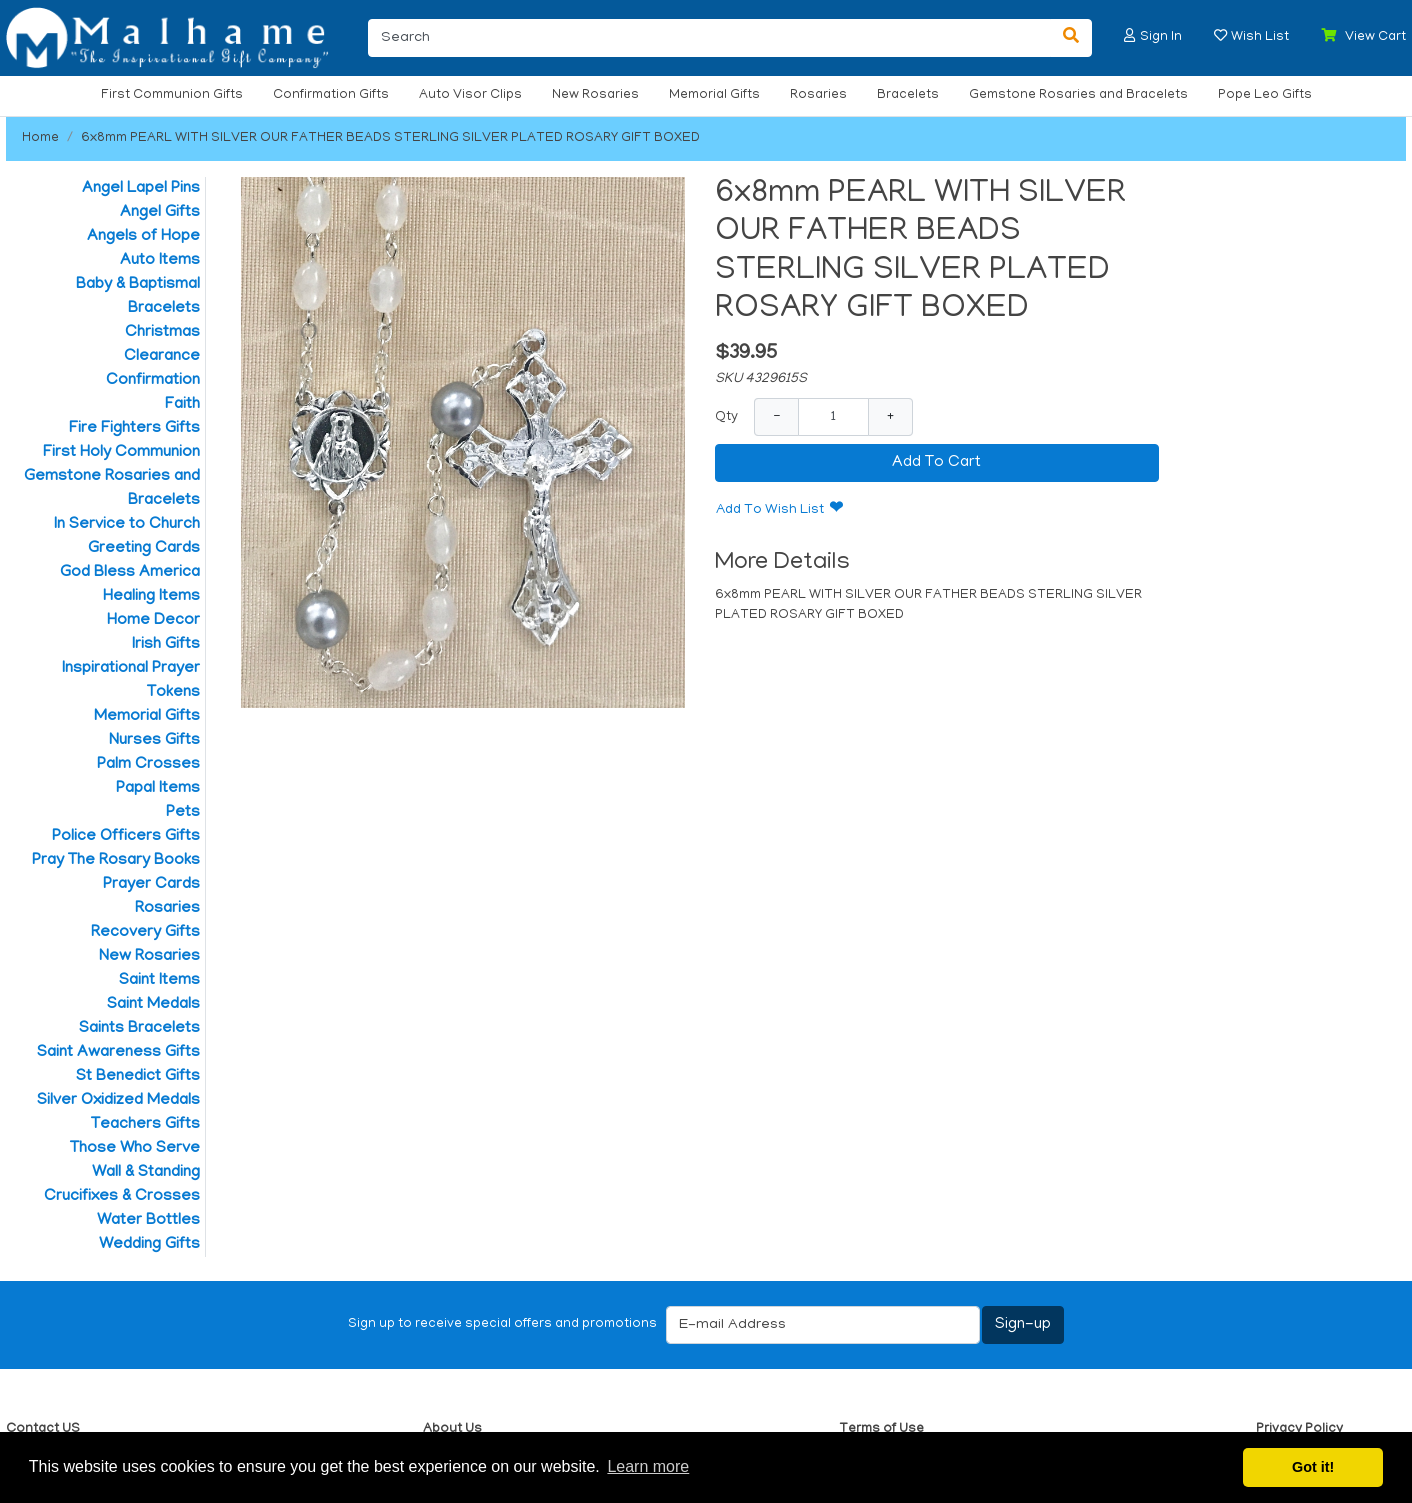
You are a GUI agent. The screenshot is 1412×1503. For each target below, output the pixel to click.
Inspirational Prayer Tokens (131, 681)
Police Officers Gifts (126, 837)
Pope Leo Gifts (1265, 95)
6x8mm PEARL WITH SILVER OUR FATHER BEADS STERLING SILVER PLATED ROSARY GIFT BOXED (390, 138)
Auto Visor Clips (470, 95)
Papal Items (158, 789)
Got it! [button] (1313, 1467)
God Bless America (130, 573)
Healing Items (151, 597)
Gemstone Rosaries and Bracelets (1078, 95)
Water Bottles (148, 1221)
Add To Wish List (770, 510)
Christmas (162, 333)
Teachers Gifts (145, 1125)
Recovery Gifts (145, 933)
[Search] (709, 38)
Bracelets (908, 95)
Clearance (162, 357)
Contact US (43, 1429)
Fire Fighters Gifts (134, 429)
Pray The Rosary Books (116, 861)
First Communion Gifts (172, 95)
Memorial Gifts (714, 95)
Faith (182, 405)
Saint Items (159, 981)
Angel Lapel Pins (141, 189)
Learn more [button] (648, 1466)
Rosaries (818, 95)
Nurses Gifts (154, 741)
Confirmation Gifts (331, 95)
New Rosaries (595, 95)
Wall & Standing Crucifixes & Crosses (122, 1185)
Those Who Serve (135, 1149)
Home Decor (153, 621)
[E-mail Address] (823, 1325)
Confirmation (153, 381)
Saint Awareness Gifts (118, 1053)
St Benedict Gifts (138, 1077)
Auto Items (160, 261)
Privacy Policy (1299, 1429)
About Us (452, 1429)
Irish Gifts (166, 645)
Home (40, 138)
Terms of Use (881, 1429)
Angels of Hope (143, 237)
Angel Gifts (160, 213)
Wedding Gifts (149, 1245)
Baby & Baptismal (138, 285)
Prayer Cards (151, 885)
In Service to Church (127, 525)
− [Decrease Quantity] (776, 416)
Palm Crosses (148, 765)
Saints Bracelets (139, 1029)
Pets (183, 813)
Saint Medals (153, 1005)
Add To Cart (936, 463)
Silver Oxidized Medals (118, 1101)
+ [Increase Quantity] (890, 416)
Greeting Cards (144, 549)
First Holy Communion (121, 453)
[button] (1130, 35)
